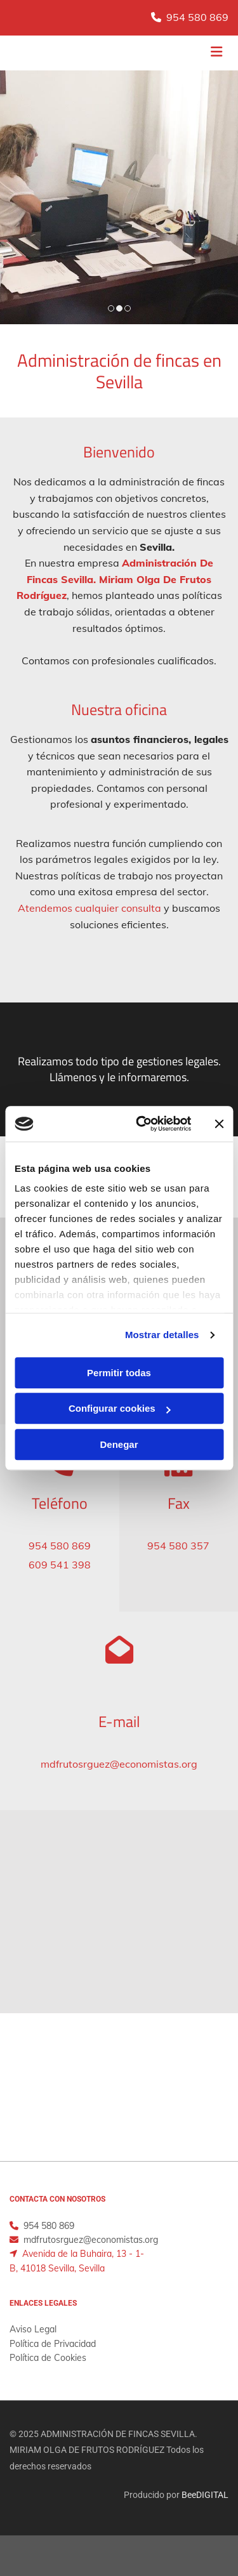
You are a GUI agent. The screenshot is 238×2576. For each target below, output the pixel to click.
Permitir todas (119, 1372)
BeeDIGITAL (205, 2495)
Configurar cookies (120, 1408)
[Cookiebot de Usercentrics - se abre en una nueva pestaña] (142, 1123)
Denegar (119, 1444)
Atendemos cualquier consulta (89, 908)
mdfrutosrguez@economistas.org (119, 1764)
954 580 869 (197, 17)
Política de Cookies (48, 2357)
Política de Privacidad (53, 2343)
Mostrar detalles (162, 1334)
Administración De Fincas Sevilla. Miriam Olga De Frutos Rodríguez (115, 578)
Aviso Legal (33, 2329)
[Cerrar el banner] (219, 1123)
